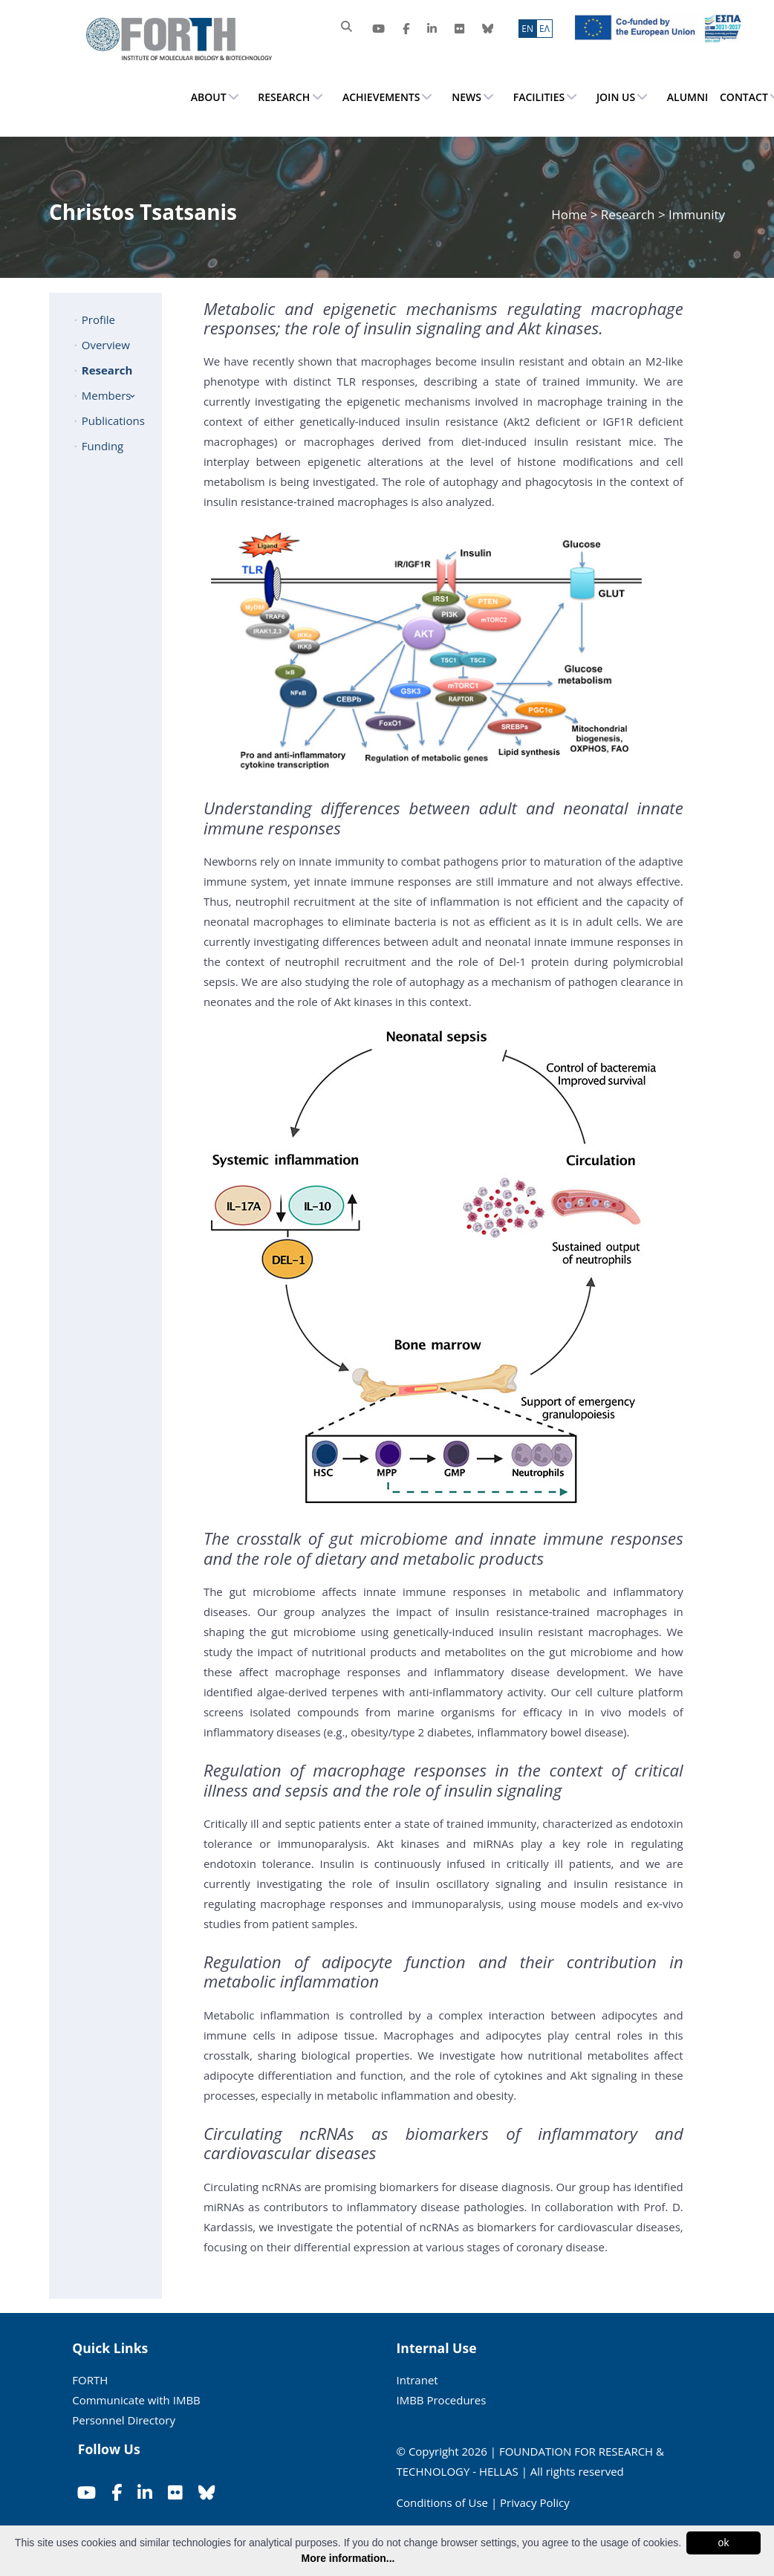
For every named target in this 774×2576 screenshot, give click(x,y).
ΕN (527, 28)
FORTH (90, 2379)
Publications (113, 420)
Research (628, 214)
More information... (348, 2558)
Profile (98, 319)
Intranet (417, 2379)
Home (570, 214)
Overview (106, 344)
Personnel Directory (123, 2420)
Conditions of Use (443, 2502)
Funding (102, 445)
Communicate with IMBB (136, 2399)
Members (106, 395)
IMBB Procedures (442, 2399)
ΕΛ (544, 28)
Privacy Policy (535, 2502)
